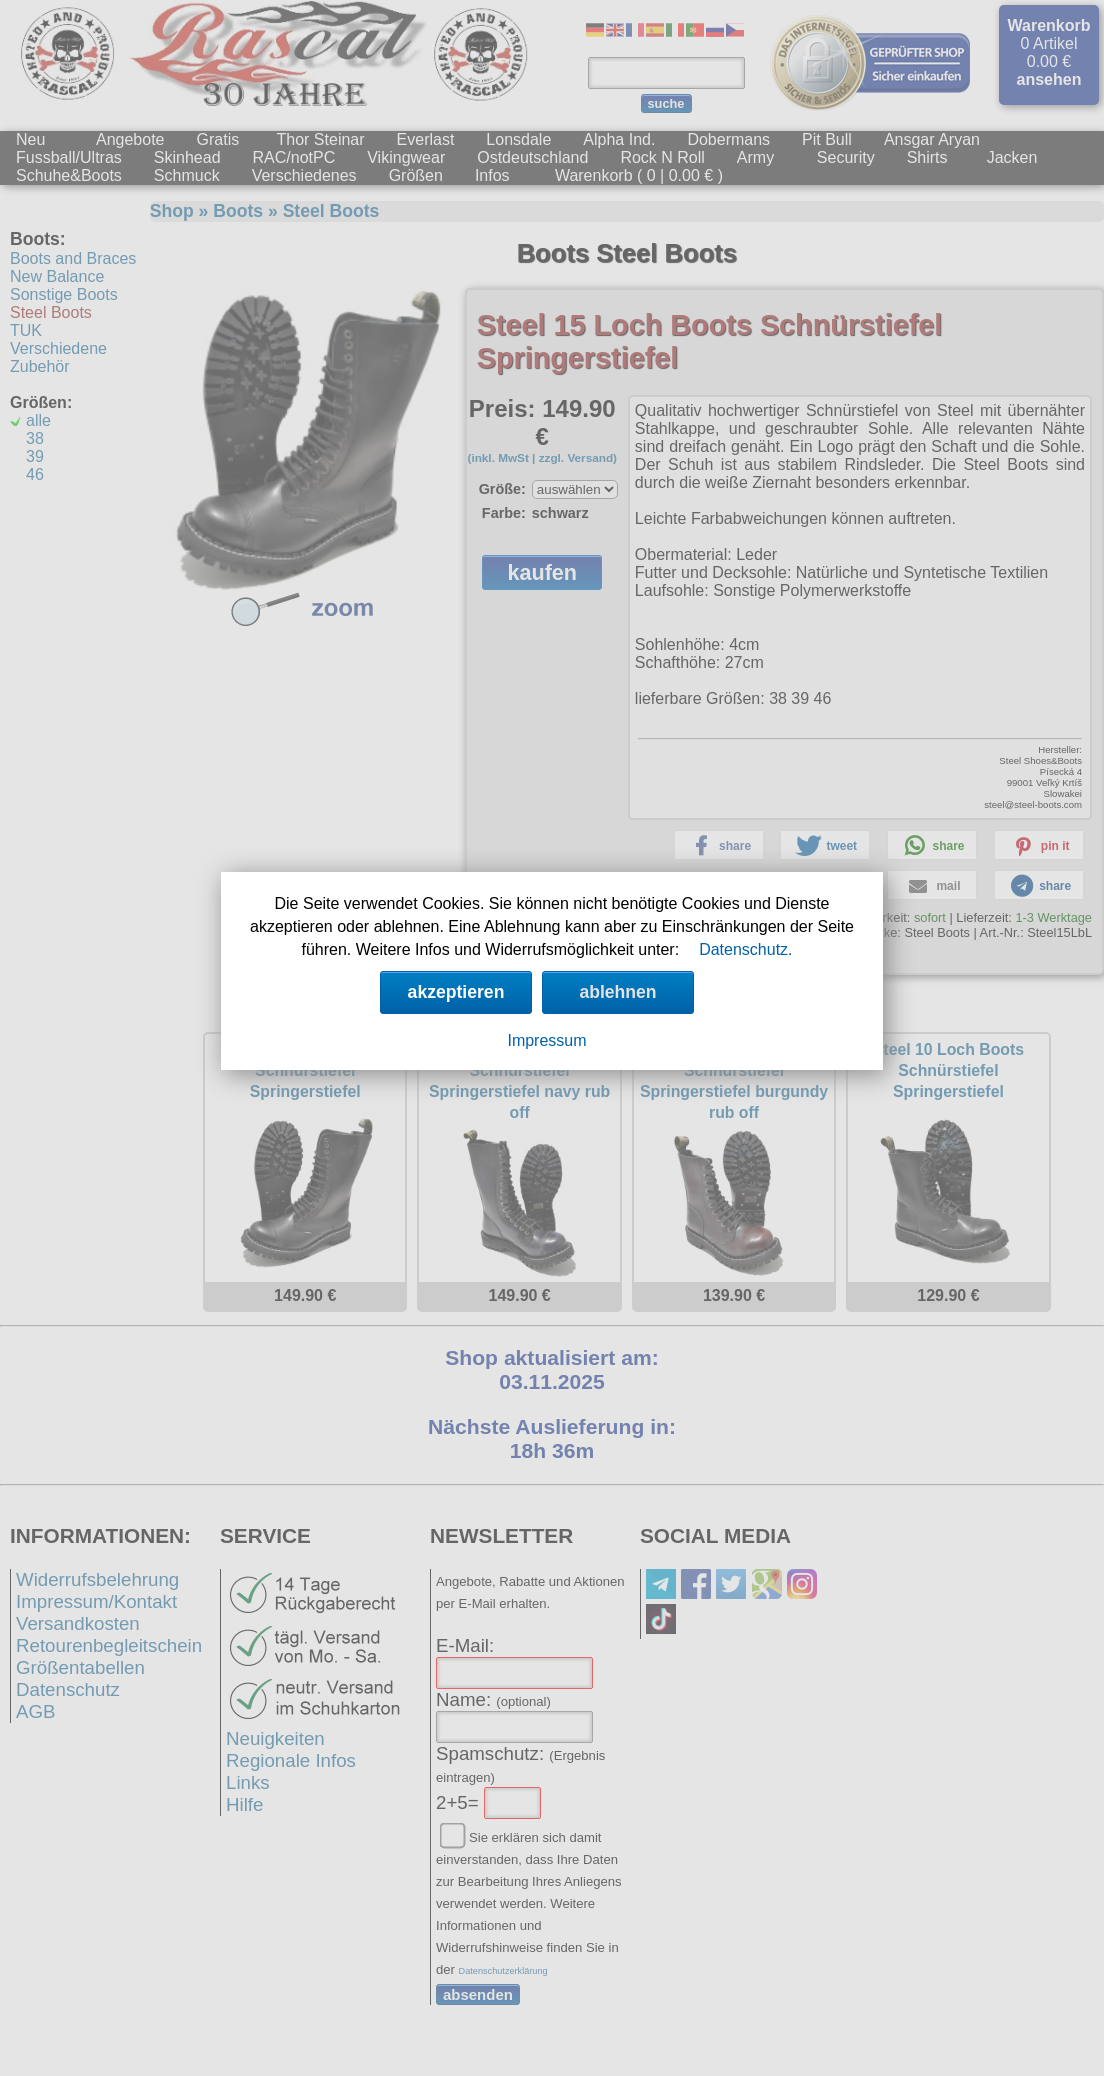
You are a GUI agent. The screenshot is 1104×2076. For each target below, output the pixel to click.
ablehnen (617, 992)
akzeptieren (456, 992)
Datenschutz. (745, 949)
